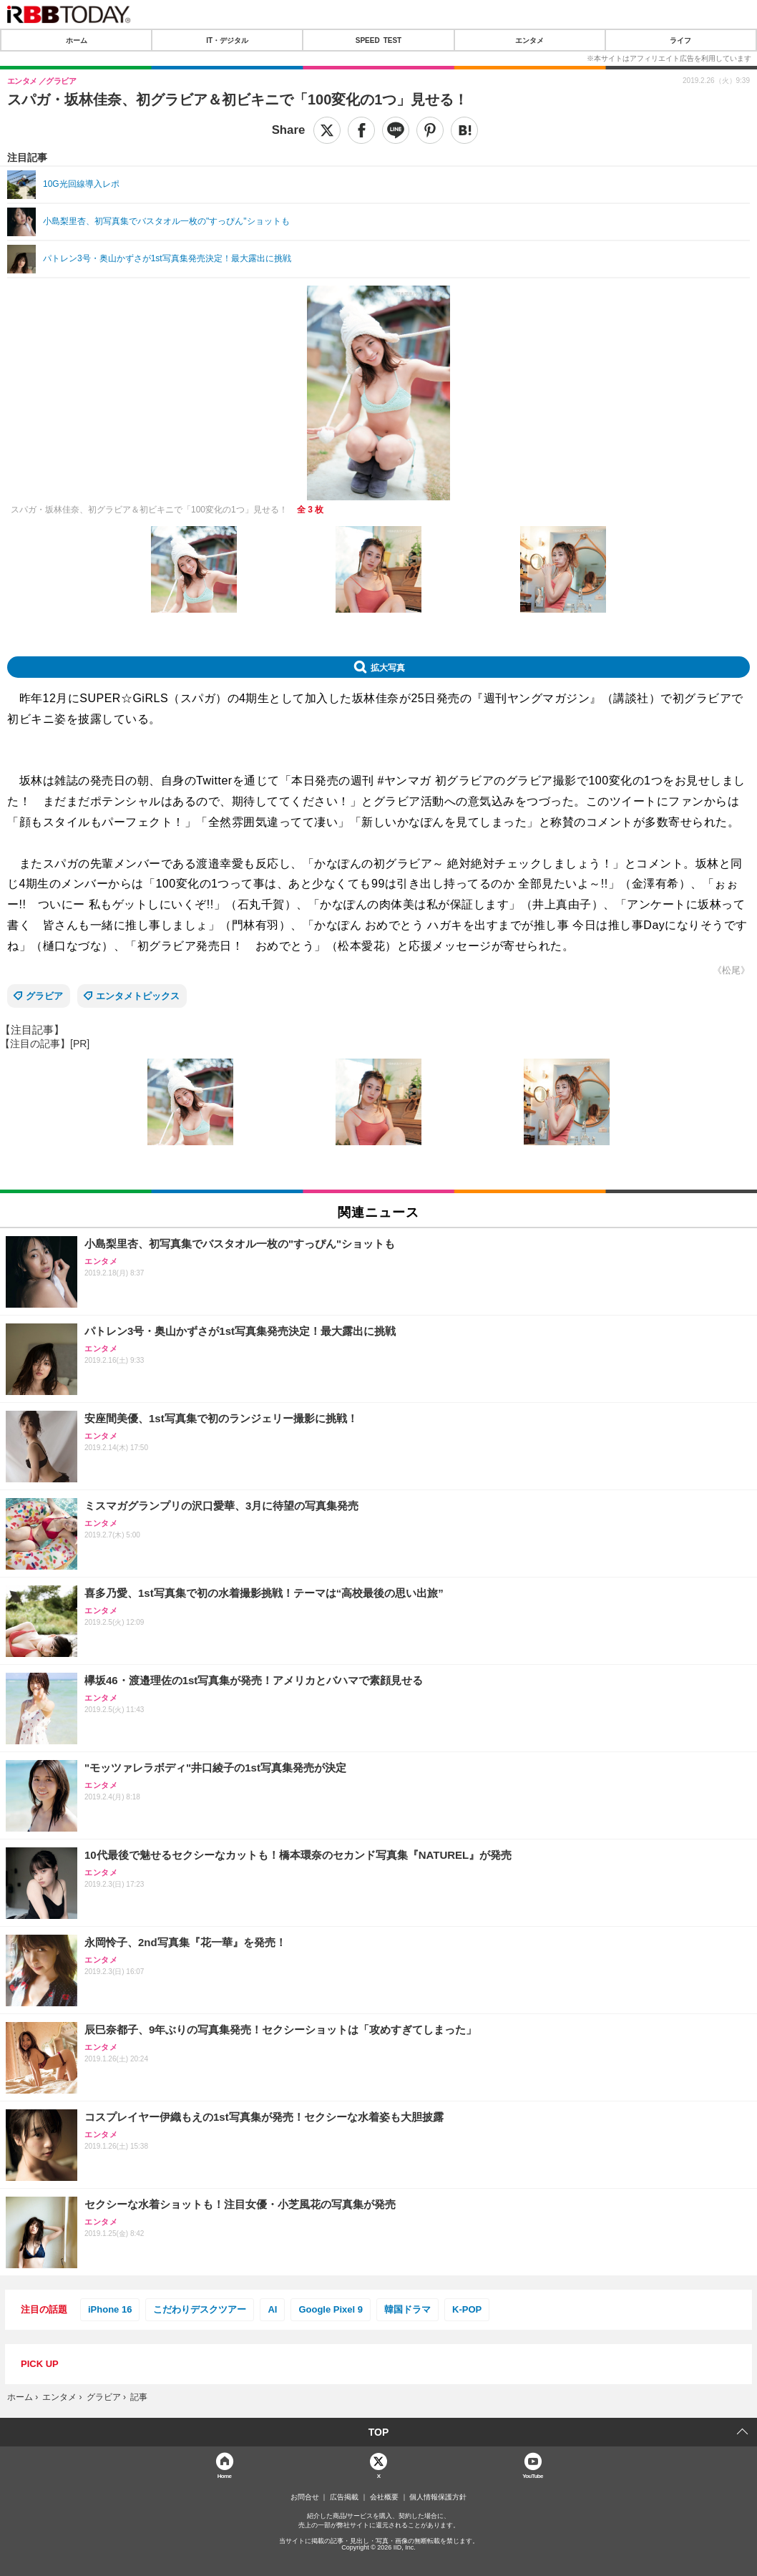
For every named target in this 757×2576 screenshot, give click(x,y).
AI (272, 2309)
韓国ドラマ (407, 2309)
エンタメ (529, 40)
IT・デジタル (227, 40)
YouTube (532, 2475)
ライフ (680, 40)
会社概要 (384, 2497)
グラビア (44, 996)
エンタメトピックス (138, 996)
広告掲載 (344, 2497)
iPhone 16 (110, 2309)
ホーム (76, 40)
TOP (378, 2432)
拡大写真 (388, 667)
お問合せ (304, 2497)
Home (225, 2475)
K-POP (467, 2309)
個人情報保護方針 (438, 2497)
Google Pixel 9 (330, 2309)
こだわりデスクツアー (199, 2309)
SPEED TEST (378, 40)
